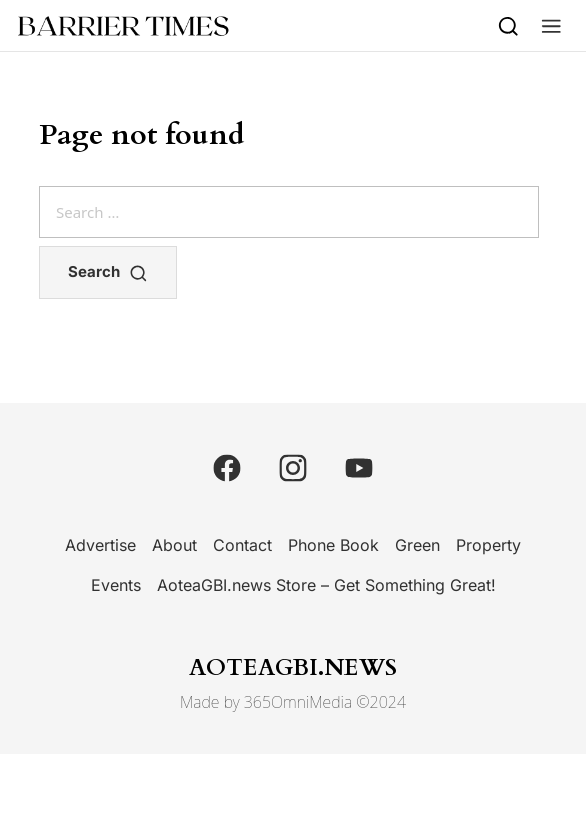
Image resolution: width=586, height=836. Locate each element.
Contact (242, 545)
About (174, 545)
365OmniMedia (298, 702)
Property (488, 545)
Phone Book (333, 545)
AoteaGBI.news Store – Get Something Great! (326, 585)
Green (417, 545)
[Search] (508, 25)
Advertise (100, 545)
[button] (551, 25)
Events (116, 585)
